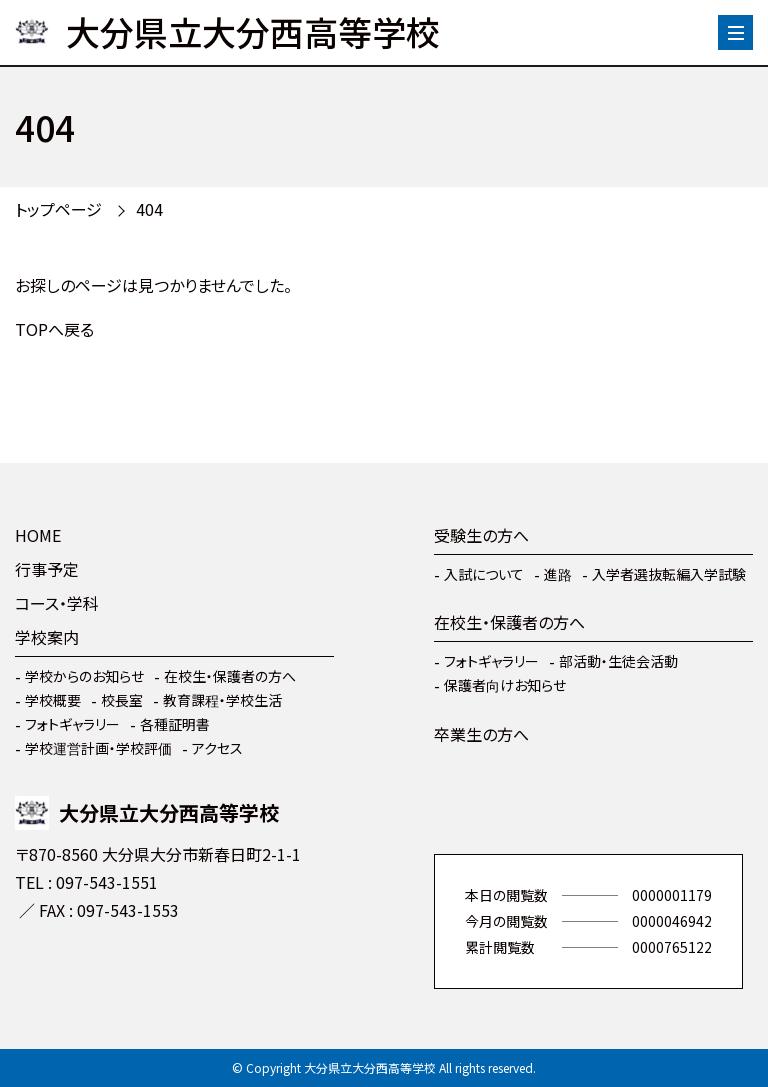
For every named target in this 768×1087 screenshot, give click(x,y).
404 (149, 209)
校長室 (122, 700)
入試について (484, 574)
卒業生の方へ (481, 734)
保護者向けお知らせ (505, 685)
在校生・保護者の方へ (230, 676)
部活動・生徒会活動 (618, 661)
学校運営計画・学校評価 (98, 748)
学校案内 (47, 637)
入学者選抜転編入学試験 (669, 574)
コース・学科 (57, 603)
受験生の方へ (481, 535)
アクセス (217, 748)
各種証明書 (175, 724)
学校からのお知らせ (84, 676)
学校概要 (53, 700)
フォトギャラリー (72, 724)
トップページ (58, 209)
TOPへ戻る (54, 329)
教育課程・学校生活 (222, 700)
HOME (38, 535)
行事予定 (47, 569)
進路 (558, 574)
